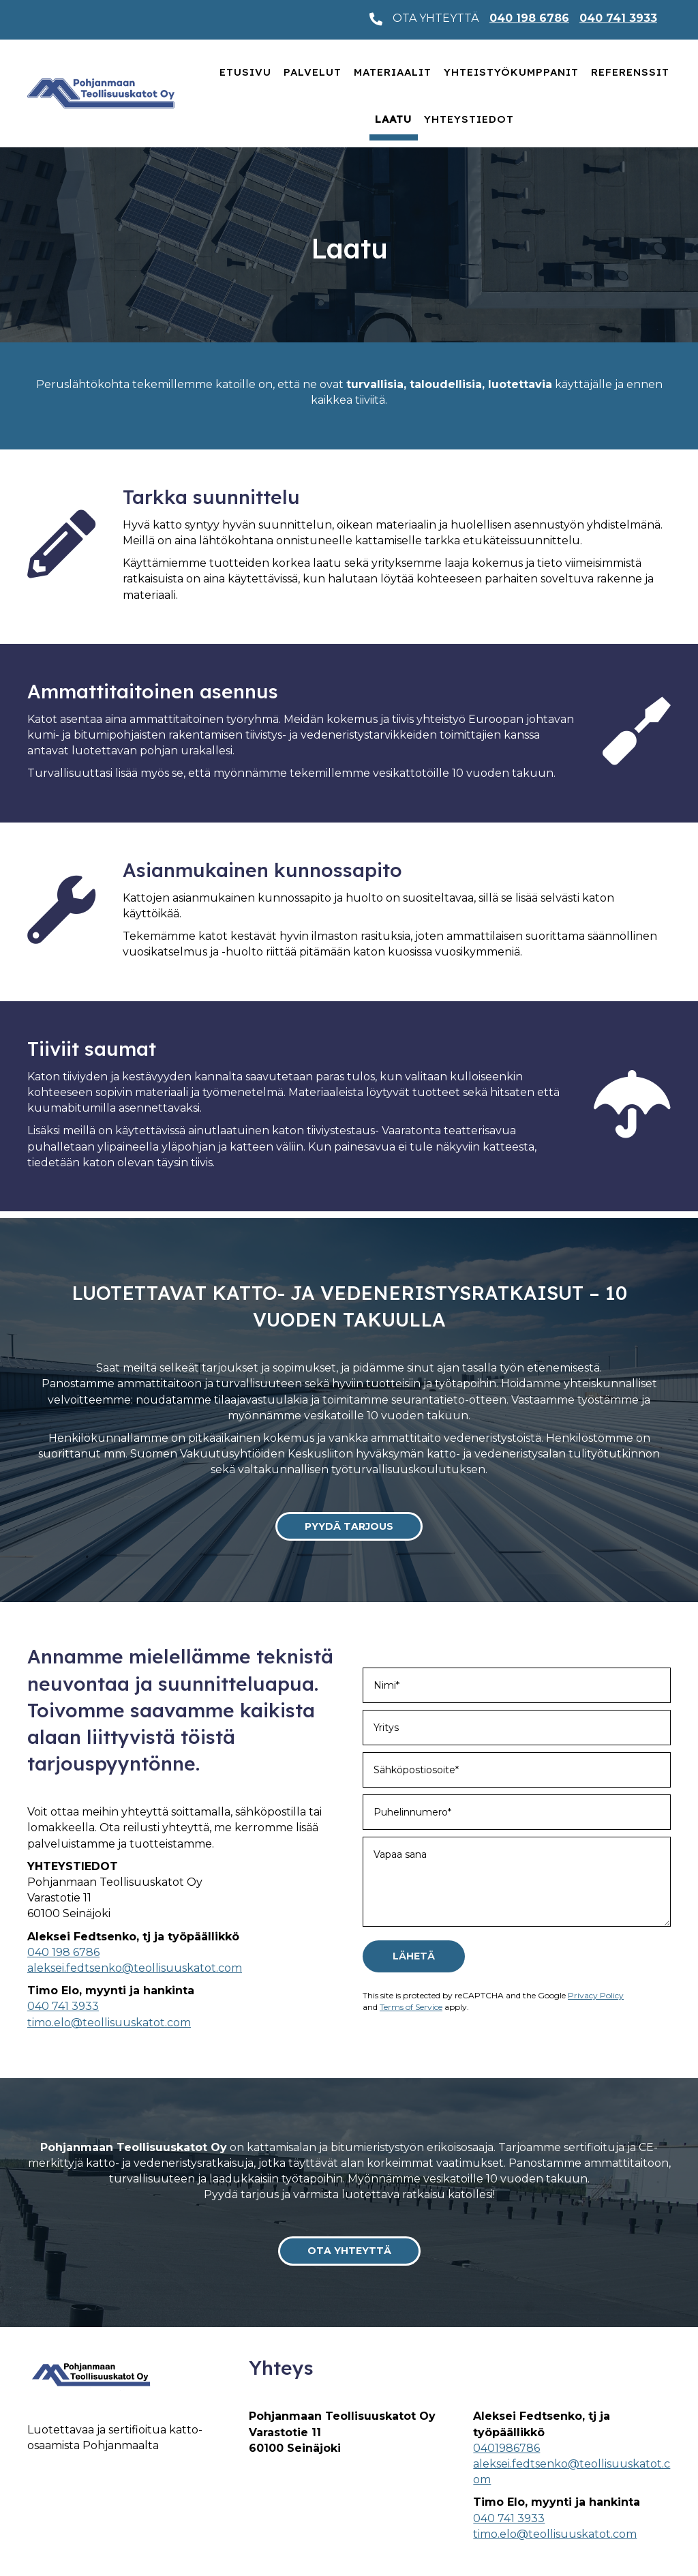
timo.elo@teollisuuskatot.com (109, 2022)
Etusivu (245, 71)
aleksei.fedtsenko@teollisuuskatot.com (134, 1967)
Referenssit (630, 71)
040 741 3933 (618, 18)
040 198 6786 (529, 18)
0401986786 (506, 2448)
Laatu (393, 119)
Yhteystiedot (469, 119)
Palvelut (313, 71)
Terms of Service (411, 2007)
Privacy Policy (596, 1995)
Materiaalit (392, 71)
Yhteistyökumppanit (511, 71)
